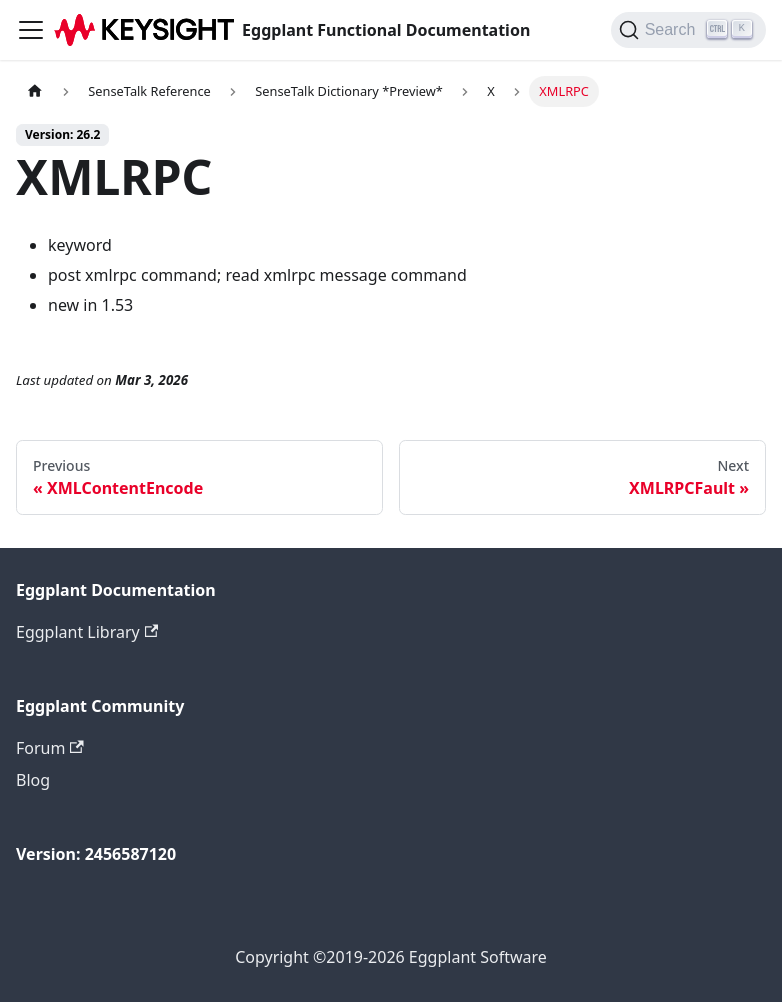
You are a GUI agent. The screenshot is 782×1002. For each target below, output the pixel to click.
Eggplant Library (87, 632)
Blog (33, 780)
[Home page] (35, 91)
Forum (50, 748)
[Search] (688, 30)
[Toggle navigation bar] (31, 30)
